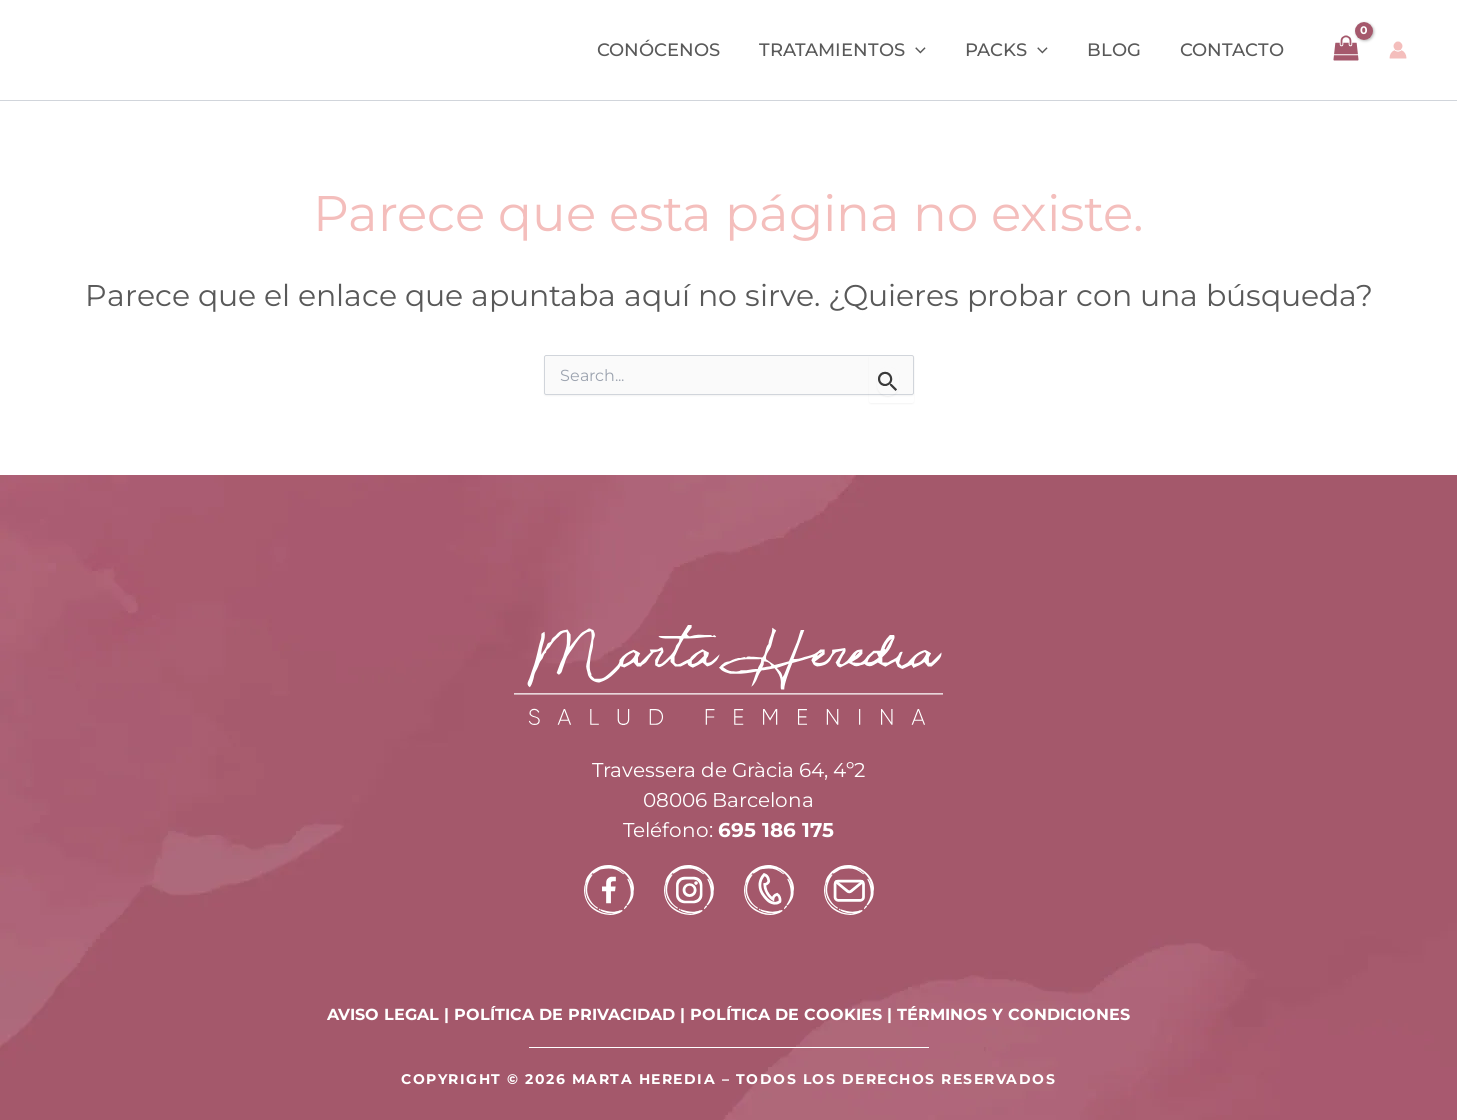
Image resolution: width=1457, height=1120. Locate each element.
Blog (1118, 50)
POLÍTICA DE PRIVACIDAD (564, 1014)
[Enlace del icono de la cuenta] (1398, 50)
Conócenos (671, 50)
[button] (925, 50)
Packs (1013, 50)
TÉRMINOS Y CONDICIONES (1013, 1014)
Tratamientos (852, 50)
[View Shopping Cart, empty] (1346, 50)
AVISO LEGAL (383, 1014)
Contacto (1233, 50)
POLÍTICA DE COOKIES (786, 1014)
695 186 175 (776, 830)
